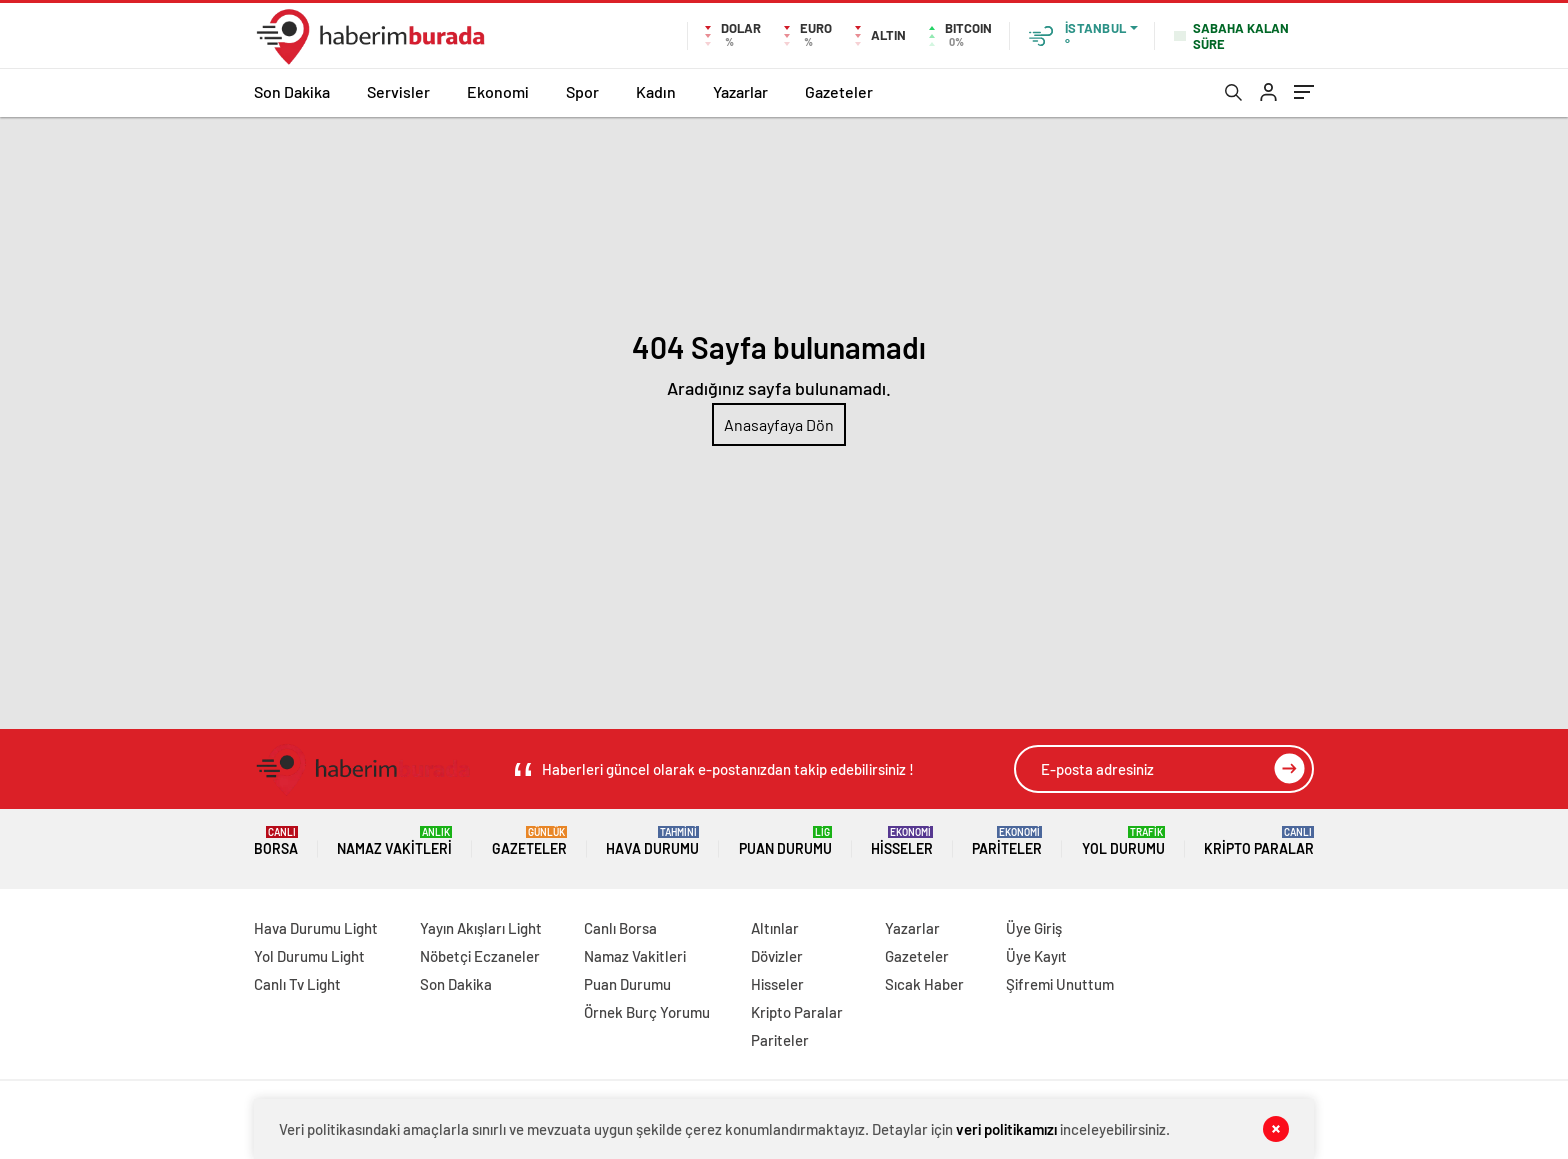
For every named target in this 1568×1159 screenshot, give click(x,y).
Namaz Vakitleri (394, 841)
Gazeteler (839, 91)
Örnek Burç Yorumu (647, 1012)
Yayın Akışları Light (481, 928)
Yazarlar (740, 91)
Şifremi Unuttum (1060, 984)
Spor (582, 91)
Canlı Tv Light (297, 984)
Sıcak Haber (924, 984)
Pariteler (1007, 841)
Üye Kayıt (1036, 956)
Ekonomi (498, 91)
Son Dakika (292, 91)
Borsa (276, 841)
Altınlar (775, 928)
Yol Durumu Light (309, 956)
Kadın (656, 91)
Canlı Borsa (620, 928)
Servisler (398, 91)
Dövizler (777, 956)
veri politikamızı (1006, 1129)
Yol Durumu (1123, 841)
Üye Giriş (1034, 928)
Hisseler (902, 841)
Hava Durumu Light (316, 928)
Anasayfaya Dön (779, 424)
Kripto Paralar (1259, 841)
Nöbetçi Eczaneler (480, 956)
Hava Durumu (652, 841)
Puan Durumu (785, 841)
